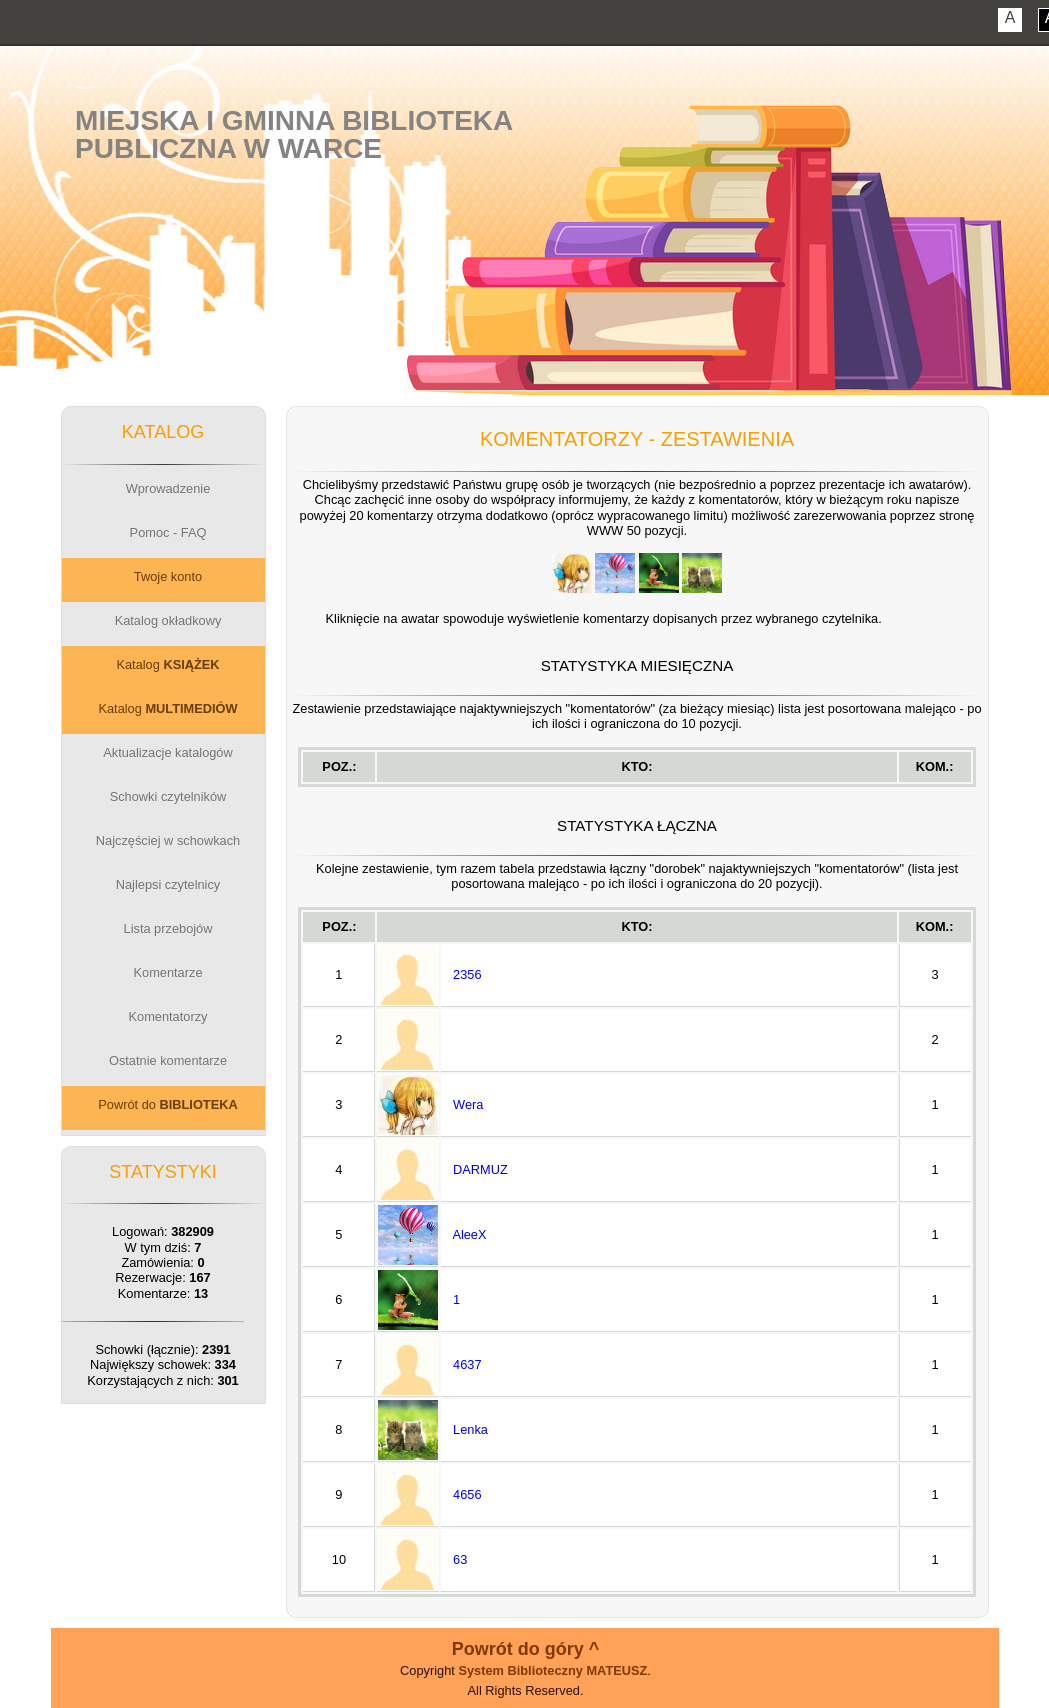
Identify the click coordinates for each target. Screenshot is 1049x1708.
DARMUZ (480, 1169)
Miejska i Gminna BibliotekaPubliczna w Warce (294, 134)
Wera (468, 1104)
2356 (467, 974)
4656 (467, 1494)
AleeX (469, 1234)
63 (460, 1559)
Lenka (470, 1429)
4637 (467, 1364)
